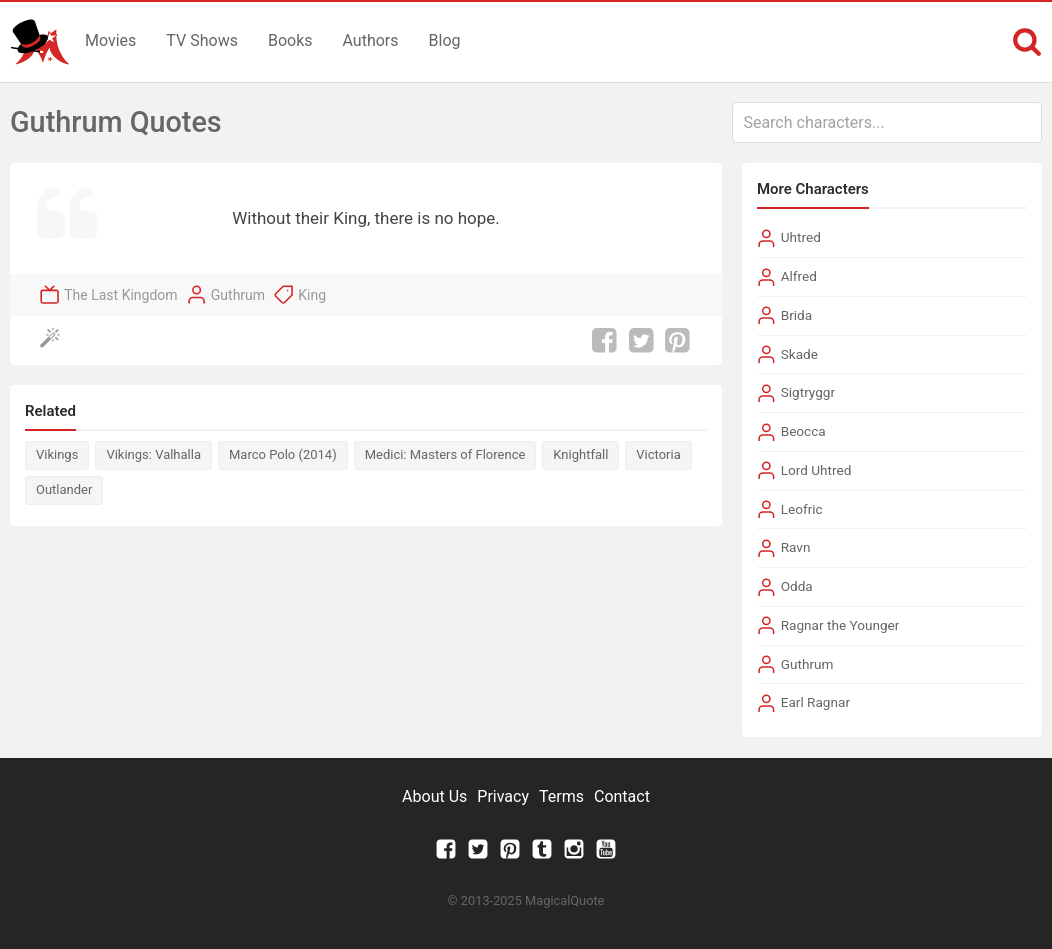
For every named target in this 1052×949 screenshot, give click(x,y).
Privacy (503, 796)
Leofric (802, 509)
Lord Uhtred (816, 470)
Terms (561, 796)
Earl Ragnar (815, 702)
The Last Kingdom (120, 295)
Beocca (803, 431)
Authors (371, 40)
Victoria (658, 454)
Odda (797, 586)
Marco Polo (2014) (283, 454)
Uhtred (801, 237)
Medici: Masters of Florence (445, 454)
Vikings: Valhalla (153, 454)
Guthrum (238, 295)
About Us (434, 796)
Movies (110, 40)
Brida (796, 315)
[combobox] (887, 122)
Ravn (796, 547)
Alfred (799, 276)
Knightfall (580, 454)
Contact (622, 796)
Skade (799, 354)
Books (290, 40)
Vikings (57, 454)
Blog (445, 40)
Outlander (64, 489)
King (312, 295)
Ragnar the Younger (840, 625)
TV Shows (202, 40)
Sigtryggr (808, 392)
